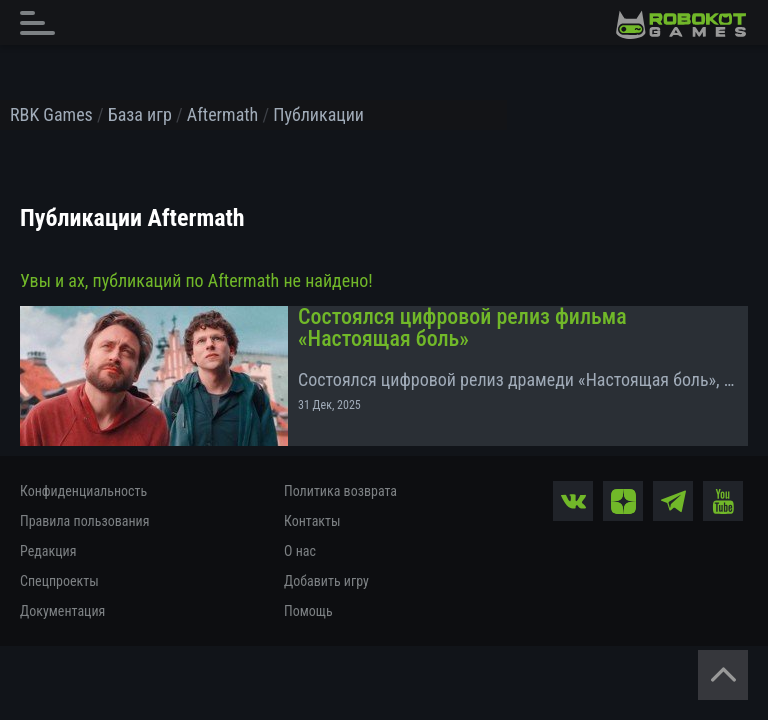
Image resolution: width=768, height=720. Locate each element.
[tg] (673, 501)
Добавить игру (326, 581)
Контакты (312, 521)
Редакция (48, 551)
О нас (300, 551)
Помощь (308, 611)
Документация (62, 611)
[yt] (723, 501)
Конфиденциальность (83, 491)
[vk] (573, 501)
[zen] (623, 501)
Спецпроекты (59, 581)
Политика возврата (340, 491)
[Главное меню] (43, 22)
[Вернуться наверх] (723, 675)
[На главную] (681, 25)
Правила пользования (84, 521)
